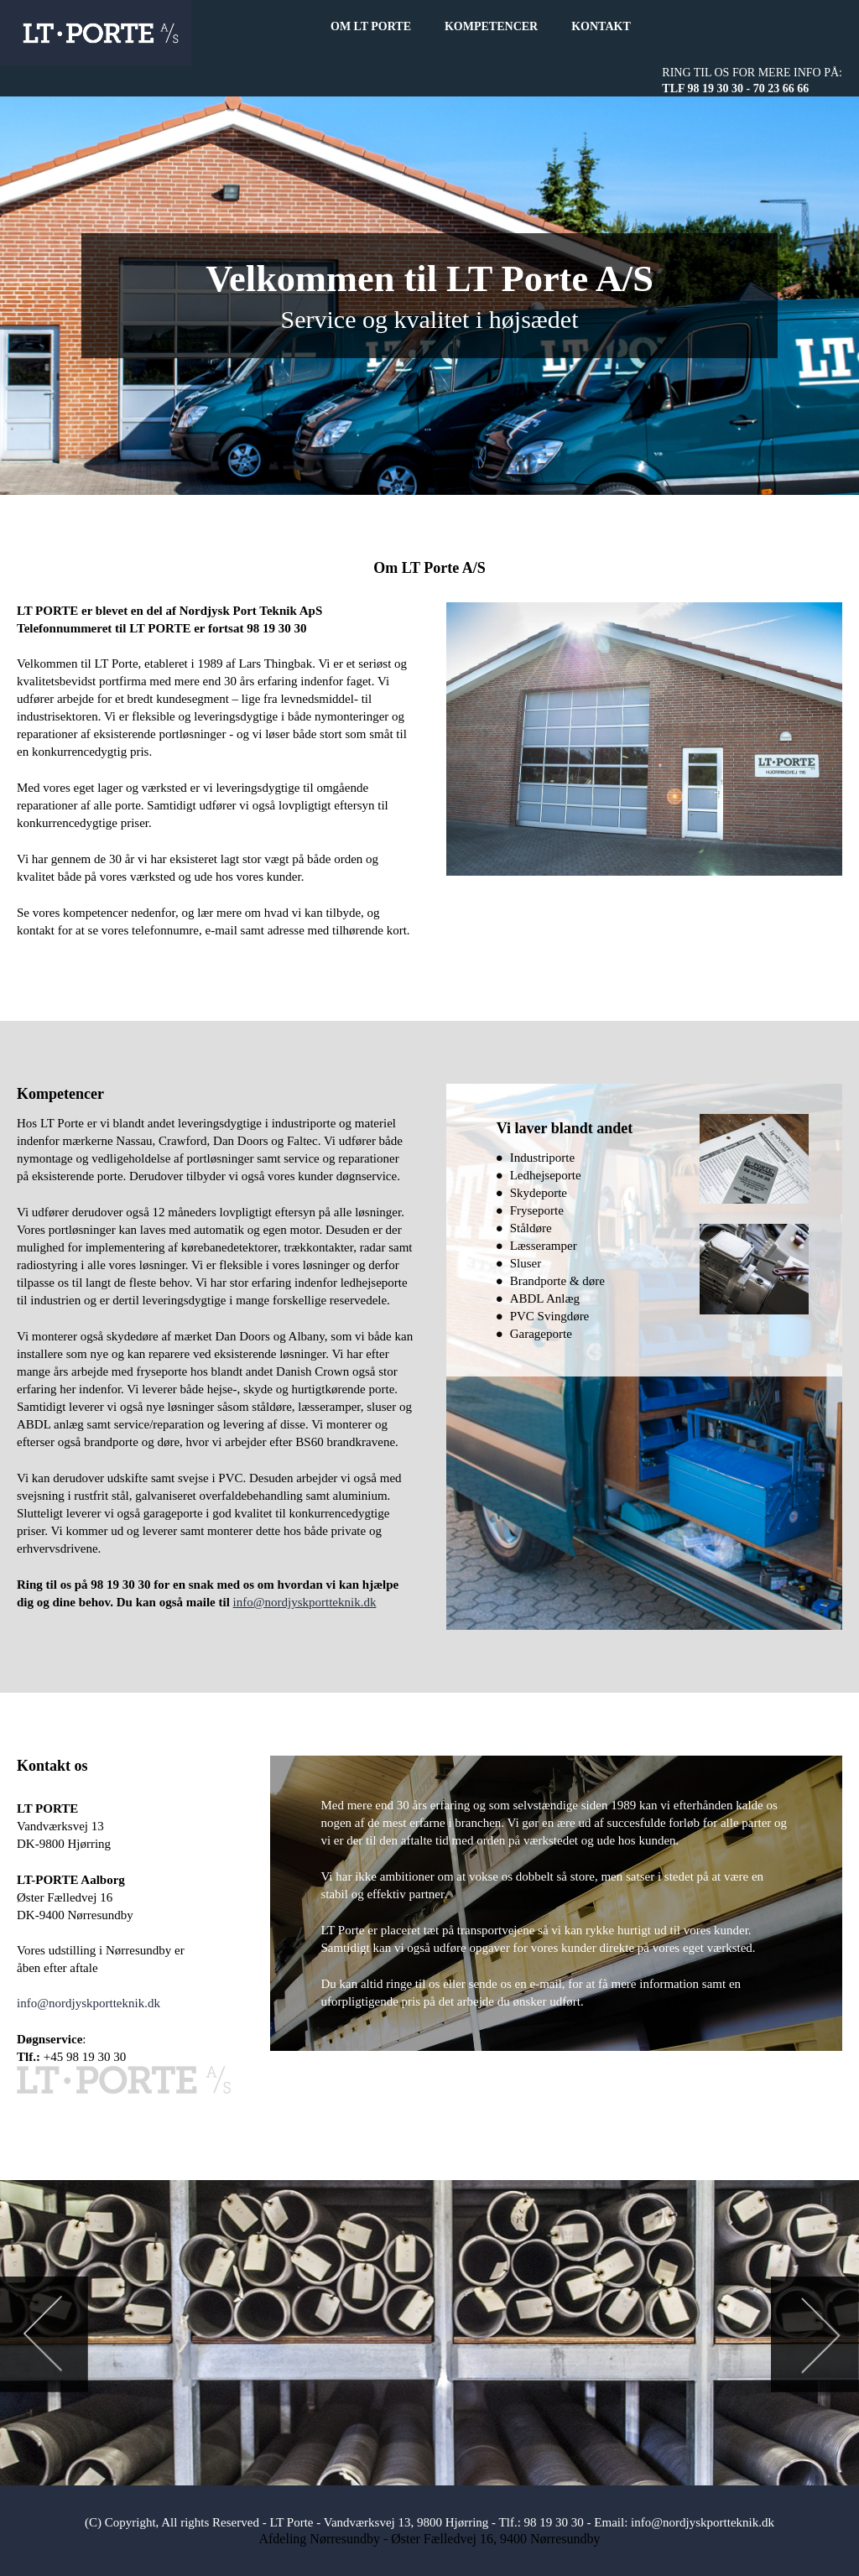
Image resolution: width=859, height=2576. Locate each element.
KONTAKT (601, 26)
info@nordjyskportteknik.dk (305, 1602)
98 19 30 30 (554, 2522)
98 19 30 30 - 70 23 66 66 (749, 88)
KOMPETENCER (491, 26)
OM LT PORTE (371, 26)
